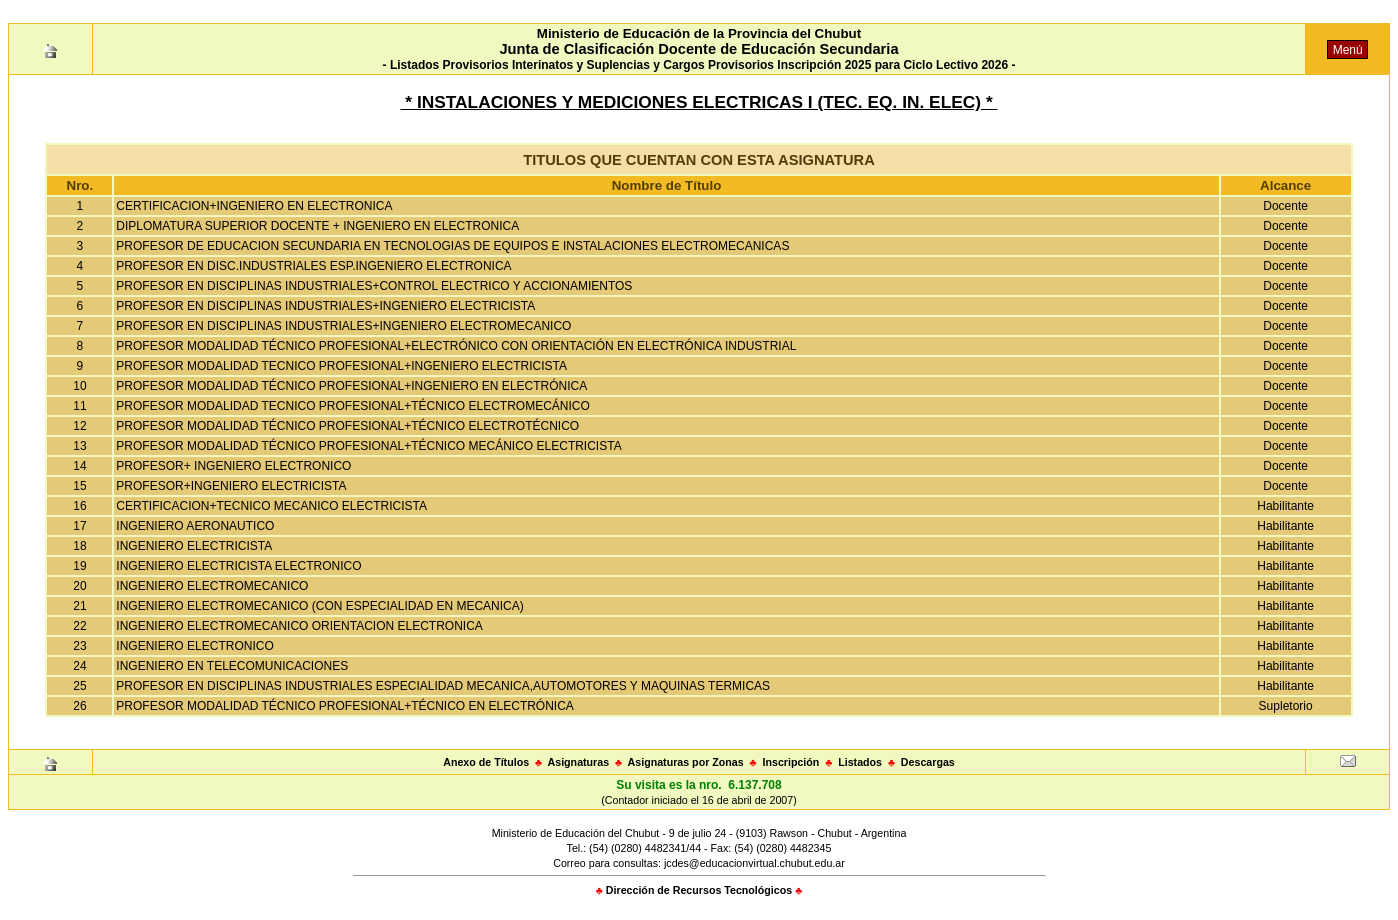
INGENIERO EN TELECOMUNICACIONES (232, 666)
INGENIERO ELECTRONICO (194, 646)
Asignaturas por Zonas (686, 762)
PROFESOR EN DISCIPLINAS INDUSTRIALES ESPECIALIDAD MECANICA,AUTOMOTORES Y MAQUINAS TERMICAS (443, 686)
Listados (860, 762)
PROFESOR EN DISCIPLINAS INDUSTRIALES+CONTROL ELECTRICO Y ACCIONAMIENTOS (374, 286)
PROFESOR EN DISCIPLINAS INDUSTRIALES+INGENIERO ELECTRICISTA (325, 306)
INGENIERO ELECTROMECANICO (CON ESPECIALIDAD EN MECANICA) (319, 606)
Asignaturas (579, 762)
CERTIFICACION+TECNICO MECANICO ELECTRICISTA (271, 506)
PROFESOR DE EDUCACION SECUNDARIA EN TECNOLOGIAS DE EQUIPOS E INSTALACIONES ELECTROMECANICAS (452, 246)
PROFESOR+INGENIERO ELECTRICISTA (231, 486)
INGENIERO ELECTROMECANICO (212, 586)
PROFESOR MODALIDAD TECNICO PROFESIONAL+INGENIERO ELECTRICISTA (341, 366)
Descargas (928, 762)
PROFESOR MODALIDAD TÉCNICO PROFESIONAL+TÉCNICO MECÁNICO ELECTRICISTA (368, 446)
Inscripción (790, 762)
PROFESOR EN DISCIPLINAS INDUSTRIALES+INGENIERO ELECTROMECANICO (343, 326)
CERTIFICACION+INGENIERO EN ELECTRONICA (254, 206)
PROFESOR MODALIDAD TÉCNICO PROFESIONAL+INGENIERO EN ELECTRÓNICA (351, 386)
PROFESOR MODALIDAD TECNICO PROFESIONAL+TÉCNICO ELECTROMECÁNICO (353, 406)
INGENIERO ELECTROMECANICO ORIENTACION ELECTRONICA (299, 626)
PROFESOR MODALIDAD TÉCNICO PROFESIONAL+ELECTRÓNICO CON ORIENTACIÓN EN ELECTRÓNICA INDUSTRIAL (456, 346)
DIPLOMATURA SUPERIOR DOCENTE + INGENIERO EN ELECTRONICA (317, 226)
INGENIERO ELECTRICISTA (194, 546)
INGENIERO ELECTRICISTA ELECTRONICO (238, 566)
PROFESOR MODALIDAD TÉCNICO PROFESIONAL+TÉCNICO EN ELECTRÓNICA (345, 706)
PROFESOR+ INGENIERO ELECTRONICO (233, 466)
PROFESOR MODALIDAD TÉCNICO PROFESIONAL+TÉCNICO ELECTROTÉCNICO (347, 426)
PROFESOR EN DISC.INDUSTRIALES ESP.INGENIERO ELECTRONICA (313, 266)
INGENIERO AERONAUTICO (195, 526)
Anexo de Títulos (486, 762)
